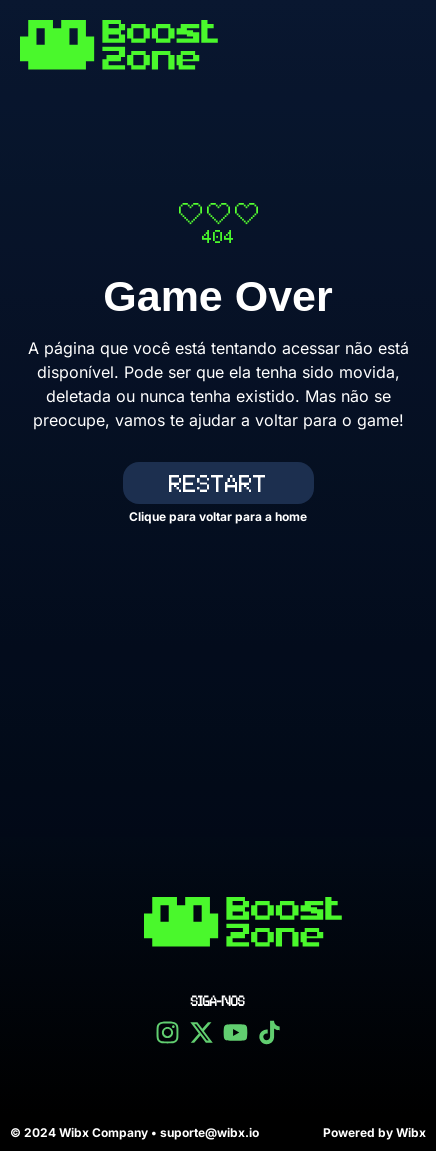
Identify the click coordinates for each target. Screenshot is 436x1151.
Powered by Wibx (374, 1132)
